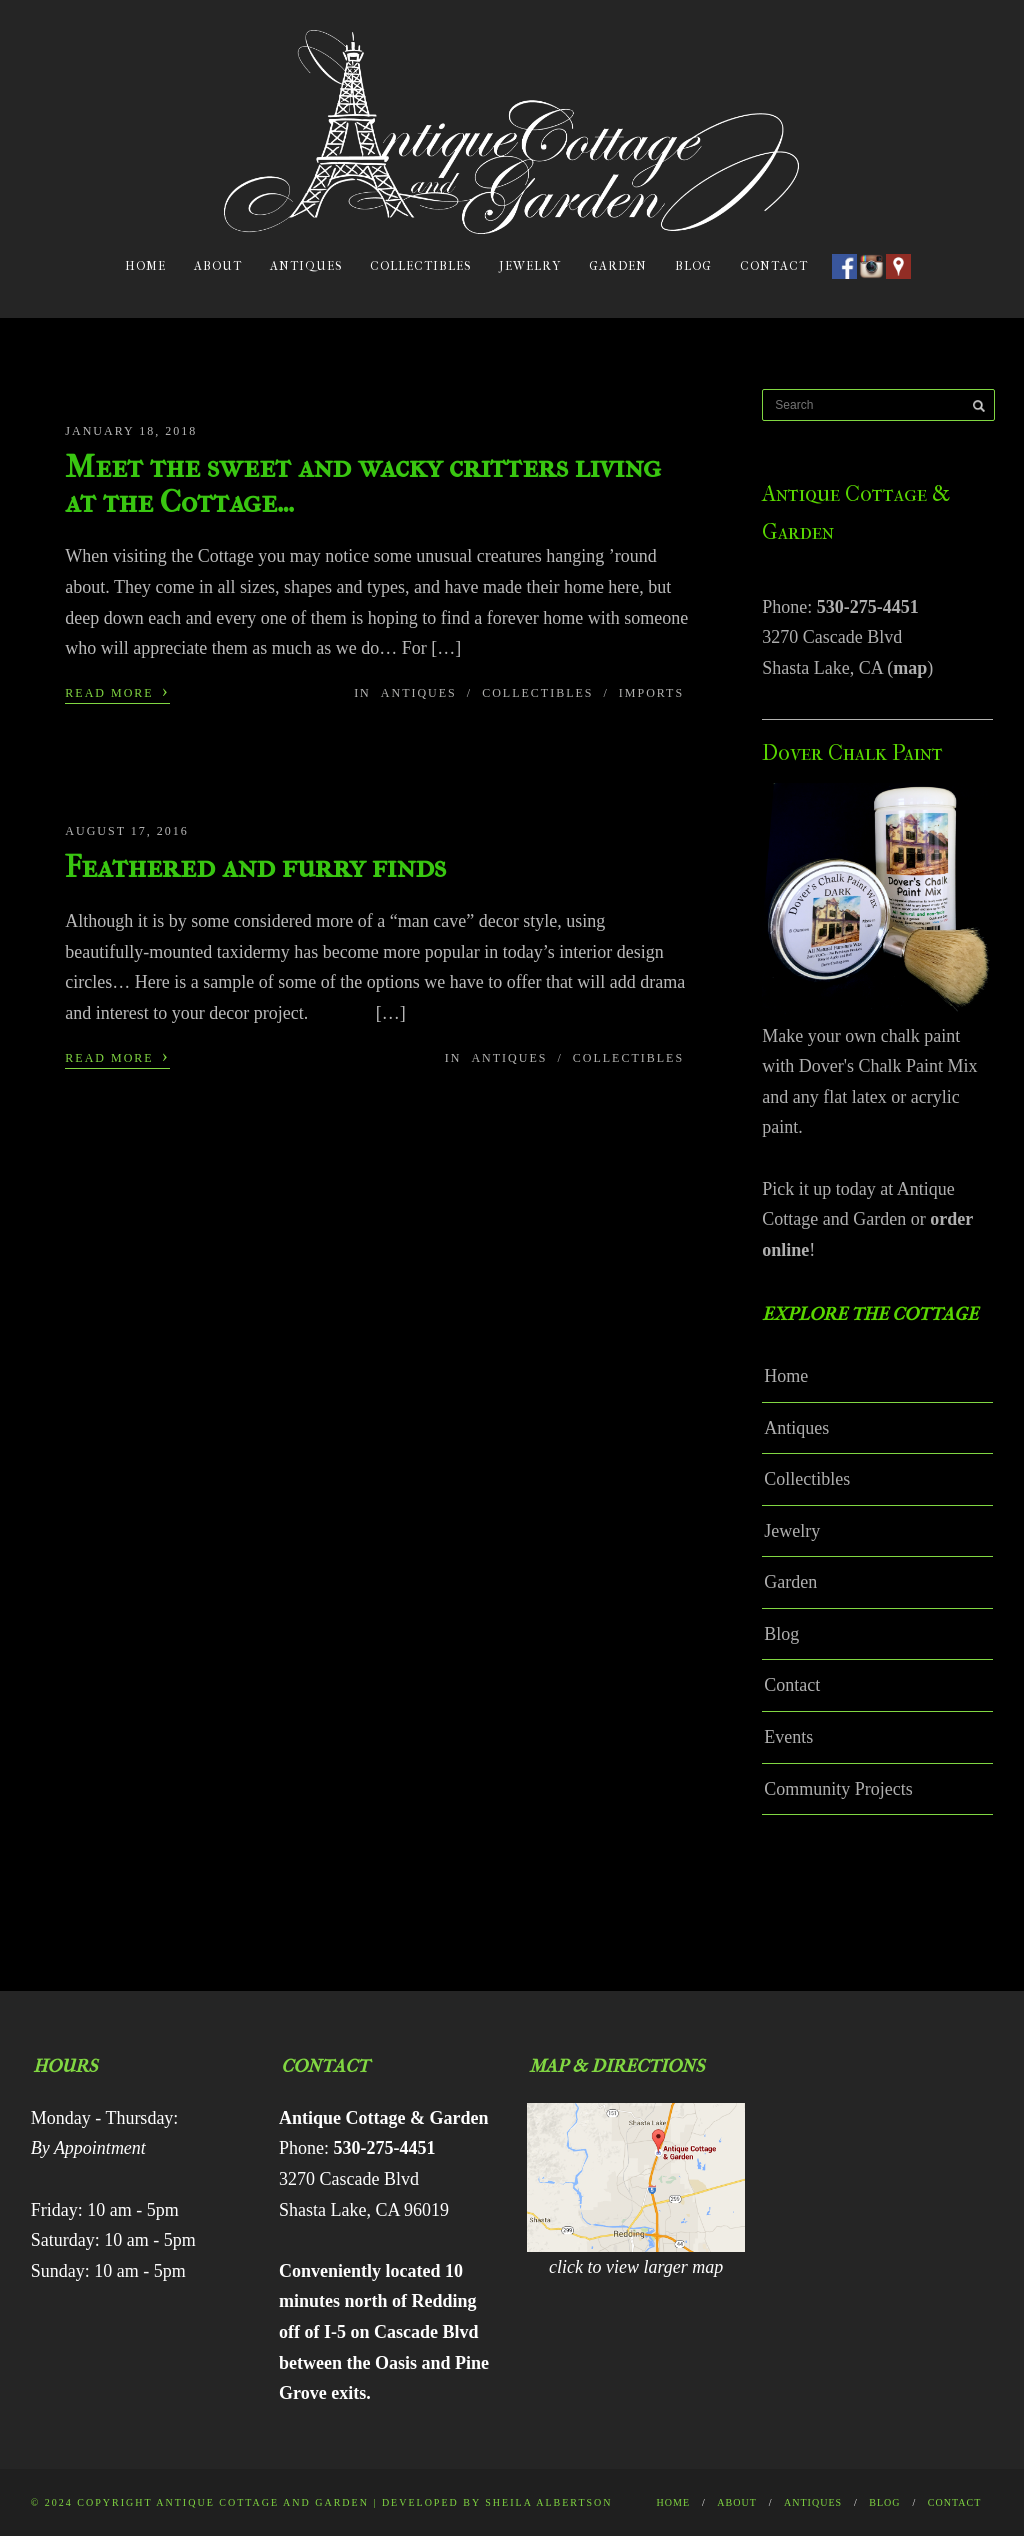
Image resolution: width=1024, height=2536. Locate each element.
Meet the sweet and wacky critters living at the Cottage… (363, 484)
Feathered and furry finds (255, 866)
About (218, 266)
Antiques (306, 266)
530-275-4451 (868, 607)
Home (145, 266)
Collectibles (420, 266)
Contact (774, 266)
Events (788, 1737)
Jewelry (530, 266)
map (910, 668)
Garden (618, 266)
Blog (693, 266)
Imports (651, 693)
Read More (117, 691)
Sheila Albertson (548, 2502)
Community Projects (838, 1789)
